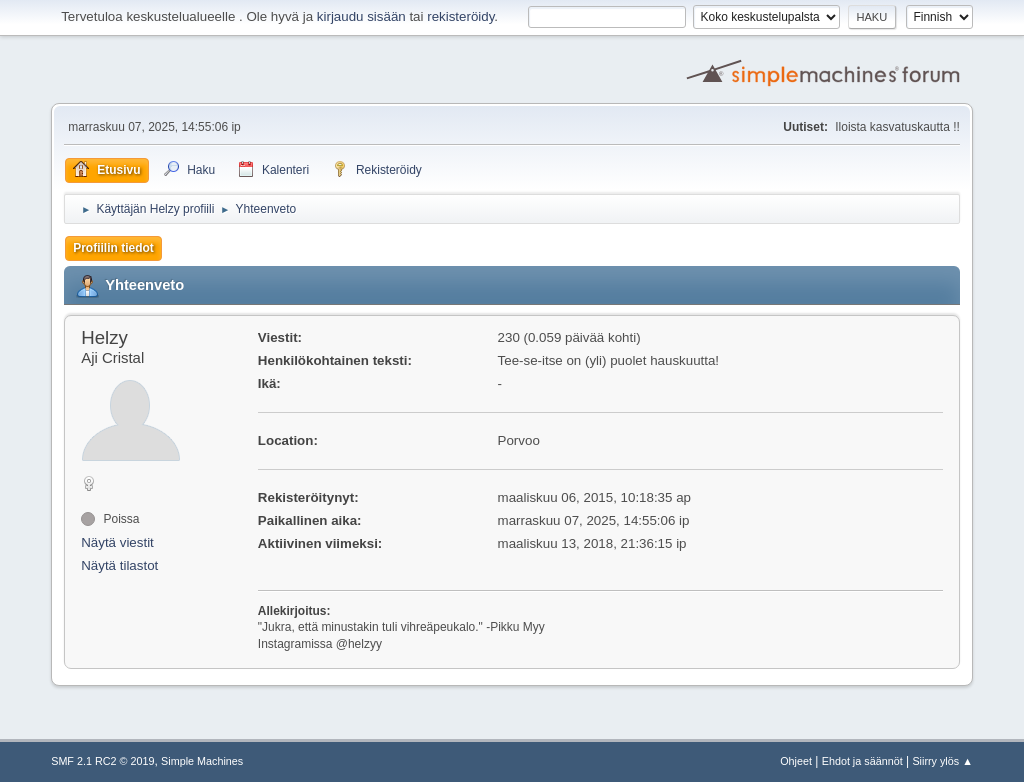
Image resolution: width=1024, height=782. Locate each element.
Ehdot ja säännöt (862, 761)
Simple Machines (202, 761)
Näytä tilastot (119, 565)
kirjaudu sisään (361, 16)
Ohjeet (796, 761)
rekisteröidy (460, 16)
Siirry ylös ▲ (942, 761)
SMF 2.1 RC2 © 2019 (102, 761)
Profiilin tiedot (113, 248)
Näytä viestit (117, 542)
